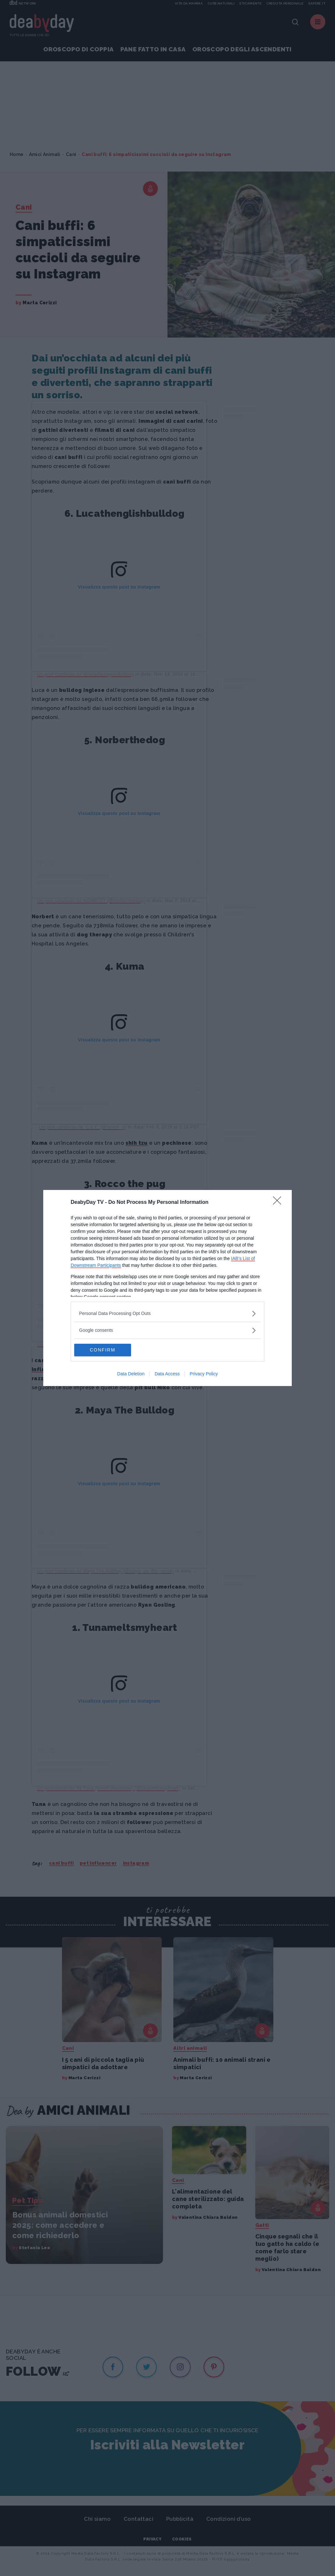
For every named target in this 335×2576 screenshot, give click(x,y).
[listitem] (167, 1313)
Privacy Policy (204, 1374)
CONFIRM (104, 1350)
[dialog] (167, 1288)
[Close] (279, 1202)
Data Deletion (131, 1374)
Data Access (167, 1374)
